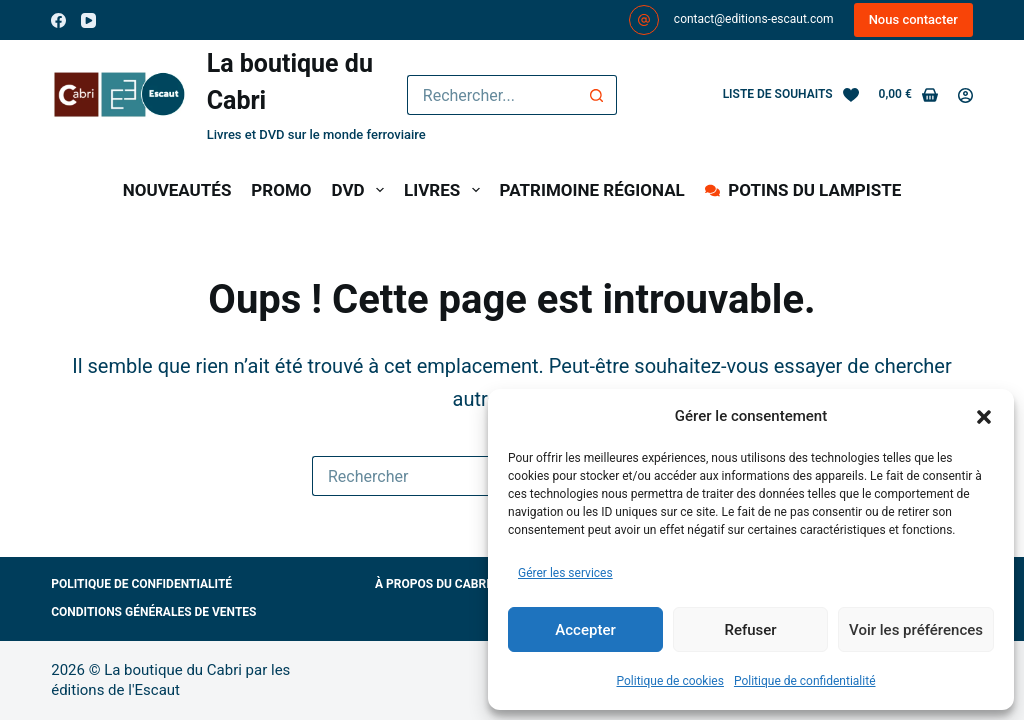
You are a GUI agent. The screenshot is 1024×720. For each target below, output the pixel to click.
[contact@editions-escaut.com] (644, 20)
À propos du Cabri (432, 584)
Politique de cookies (670, 681)
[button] (984, 417)
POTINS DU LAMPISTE (803, 190)
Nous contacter (913, 19)
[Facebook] (58, 20)
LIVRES (446, 190)
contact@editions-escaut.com (754, 19)
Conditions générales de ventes (153, 612)
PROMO (281, 190)
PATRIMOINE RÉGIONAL (592, 190)
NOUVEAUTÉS (177, 190)
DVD (362, 190)
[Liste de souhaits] (791, 95)
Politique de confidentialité (805, 681)
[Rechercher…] (492, 95)
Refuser (750, 630)
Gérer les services (565, 573)
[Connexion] (965, 95)
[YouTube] (88, 20)
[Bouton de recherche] (597, 95)
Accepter (585, 630)
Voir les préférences (916, 630)
